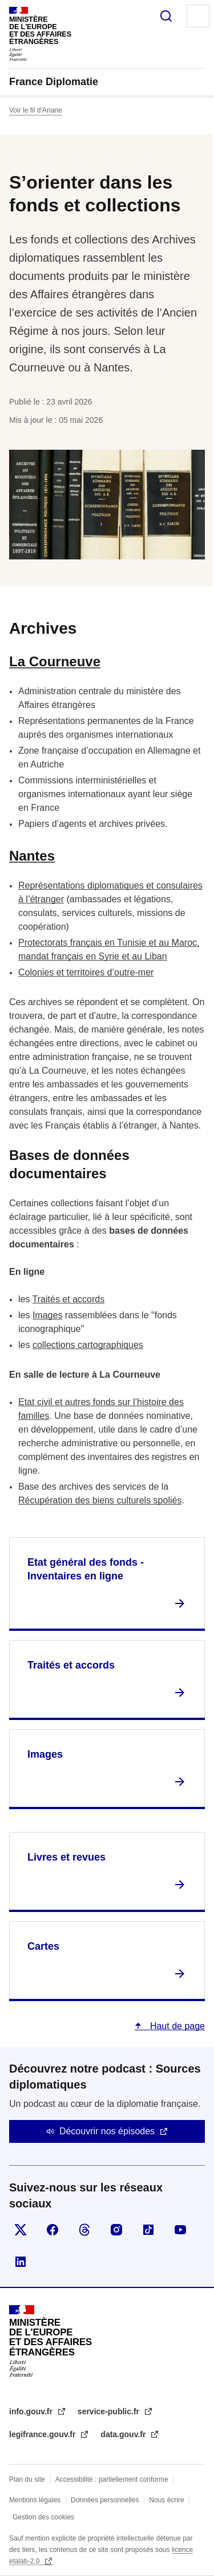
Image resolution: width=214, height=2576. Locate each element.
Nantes (32, 855)
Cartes (43, 1946)
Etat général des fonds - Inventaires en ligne (85, 1569)
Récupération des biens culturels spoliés (99, 1500)
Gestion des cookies (43, 2517)
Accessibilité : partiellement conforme (111, 2479)
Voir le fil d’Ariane (35, 110)
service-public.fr (110, 2411)
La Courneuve (54, 661)
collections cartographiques (88, 1345)
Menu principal (198, 16)
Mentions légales (34, 2500)
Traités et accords (69, 1299)
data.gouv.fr (124, 2434)
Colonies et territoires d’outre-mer (86, 972)
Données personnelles (105, 2500)
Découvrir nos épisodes (107, 2131)
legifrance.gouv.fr (43, 2434)
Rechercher (166, 16)
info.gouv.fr (32, 2411)
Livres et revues (66, 1857)
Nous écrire (166, 2500)
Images (47, 1315)
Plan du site (27, 2479)
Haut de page (176, 2026)
